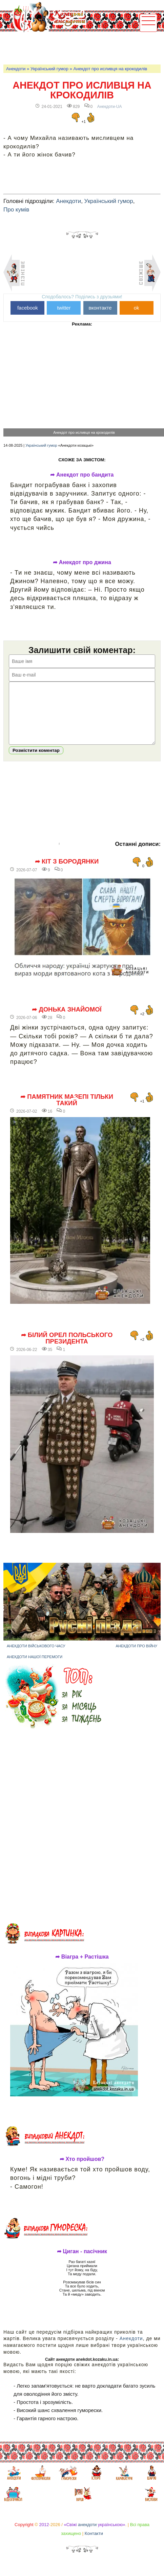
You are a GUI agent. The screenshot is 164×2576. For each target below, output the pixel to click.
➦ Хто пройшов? (82, 2169)
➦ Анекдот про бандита (82, 475)
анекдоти (87, 2534)
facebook (27, 308)
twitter (63, 308)
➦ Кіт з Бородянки (67, 872)
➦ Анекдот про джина (82, 562)
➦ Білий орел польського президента (67, 1348)
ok (136, 308)
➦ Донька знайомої (66, 1020)
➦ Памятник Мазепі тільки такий (66, 1110)
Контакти (94, 2543)
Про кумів (16, 209)
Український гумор (49, 68)
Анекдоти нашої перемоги (34, 1667)
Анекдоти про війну (136, 1656)
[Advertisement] (83, 48)
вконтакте (99, 308)
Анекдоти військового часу (36, 1656)
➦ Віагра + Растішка (81, 1967)
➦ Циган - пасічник (82, 2261)
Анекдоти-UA (109, 106)
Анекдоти (15, 68)
